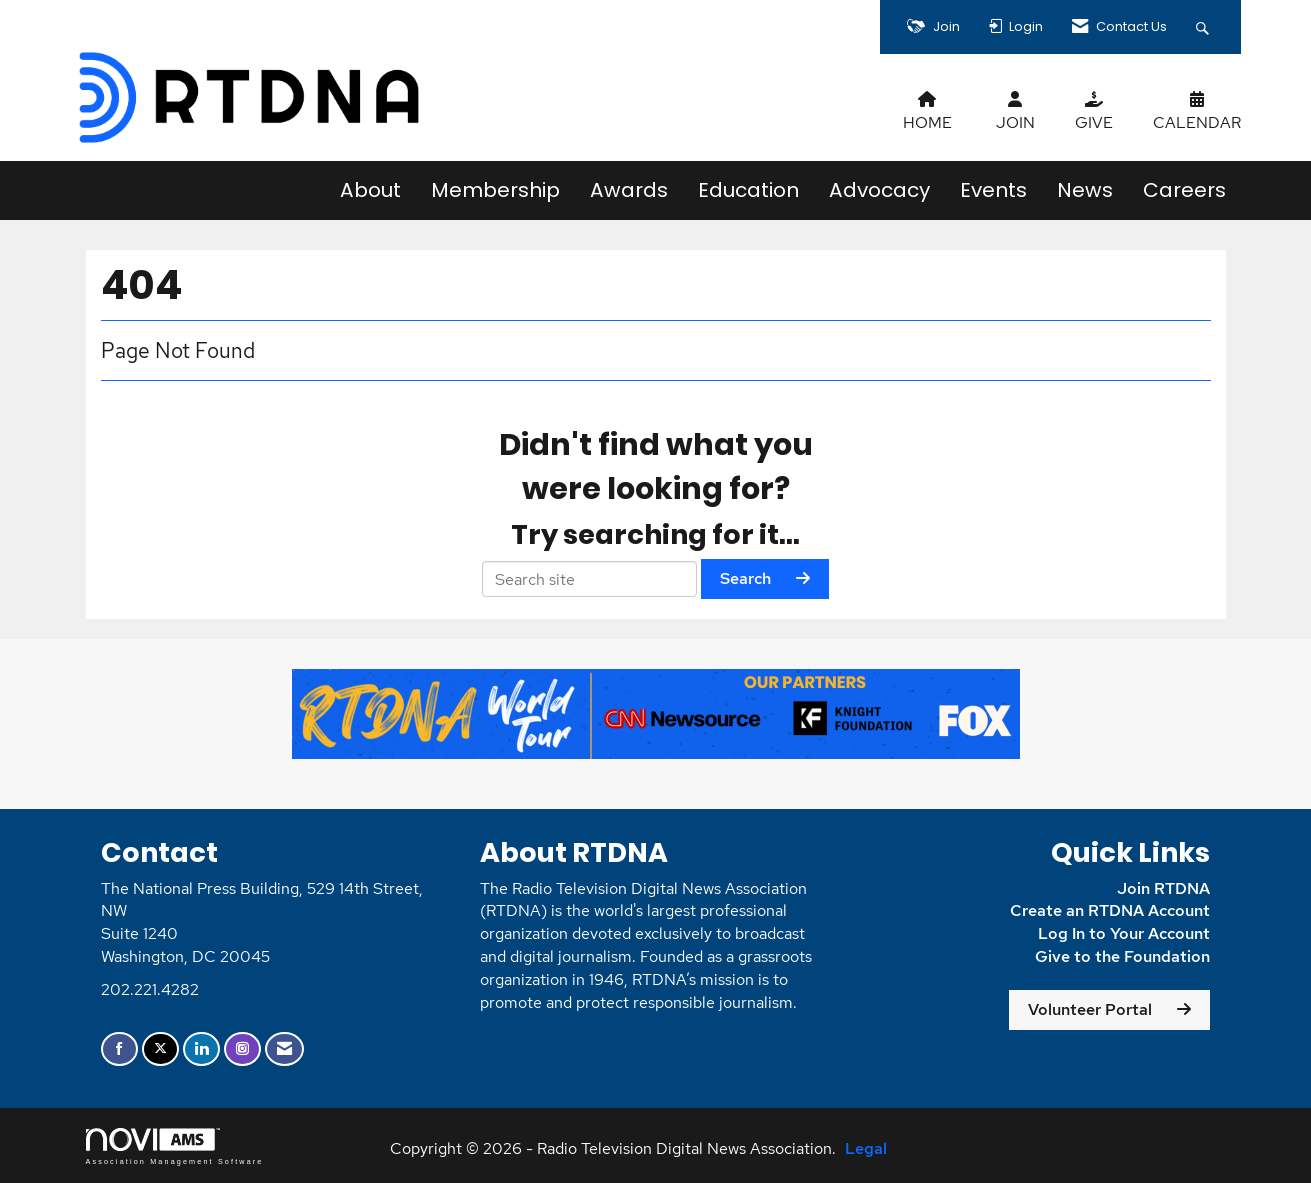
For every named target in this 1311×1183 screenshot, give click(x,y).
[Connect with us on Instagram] (242, 1049)
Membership (495, 190)
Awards (629, 190)
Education (748, 190)
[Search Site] (1205, 27)
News (1085, 190)
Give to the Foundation (1122, 956)
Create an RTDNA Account (1110, 910)
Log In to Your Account (1124, 933)
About (370, 190)
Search (745, 578)
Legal (866, 1148)
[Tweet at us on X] (160, 1049)
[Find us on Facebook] (119, 1049)
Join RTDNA (1163, 888)
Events (993, 190)
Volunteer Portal (1090, 1009)
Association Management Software (175, 1146)
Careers (1184, 190)
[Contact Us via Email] (284, 1049)
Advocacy (879, 190)
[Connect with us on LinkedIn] (201, 1049)
